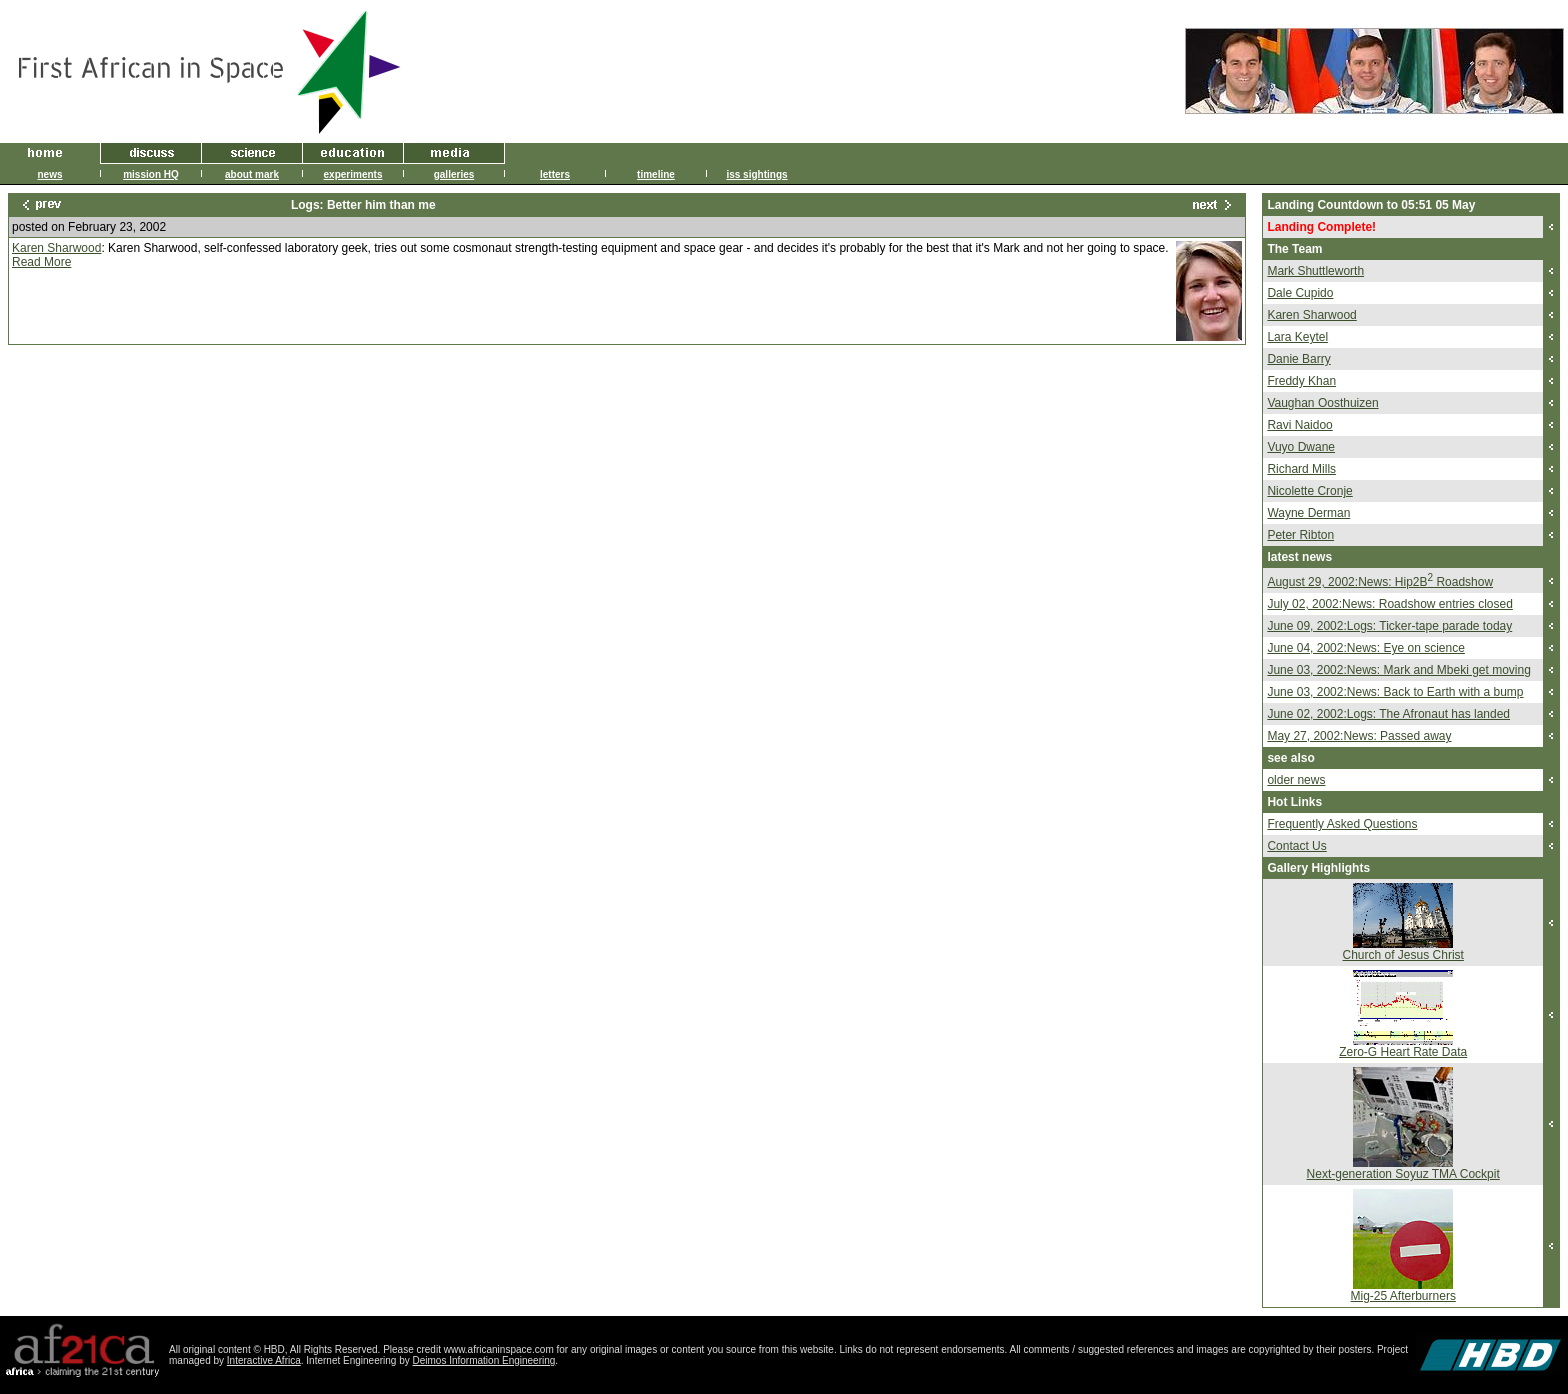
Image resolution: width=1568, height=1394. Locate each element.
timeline (656, 174)
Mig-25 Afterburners (1403, 1296)
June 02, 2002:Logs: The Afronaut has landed (1388, 714)
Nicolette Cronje (1309, 491)
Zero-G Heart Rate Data (1403, 1052)
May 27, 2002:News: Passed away (1359, 736)
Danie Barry (1298, 359)
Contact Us (1296, 846)
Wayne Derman (1308, 513)
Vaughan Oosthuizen (1322, 403)
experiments (353, 174)
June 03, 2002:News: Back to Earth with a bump (1395, 692)
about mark (252, 174)
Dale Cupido (1300, 293)
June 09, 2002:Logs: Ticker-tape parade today (1389, 626)
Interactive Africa (264, 1360)
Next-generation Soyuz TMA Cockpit (1403, 1174)
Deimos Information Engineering (484, 1360)
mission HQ (151, 174)
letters (555, 174)
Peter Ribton (1300, 535)
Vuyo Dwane (1301, 447)
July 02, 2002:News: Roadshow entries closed (1389, 604)
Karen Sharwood (56, 248)
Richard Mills (1301, 469)
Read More (41, 262)
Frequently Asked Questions (1342, 824)
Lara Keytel (1297, 337)
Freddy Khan (1301, 381)
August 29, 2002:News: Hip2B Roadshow (1380, 582)
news (49, 174)
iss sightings (756, 174)
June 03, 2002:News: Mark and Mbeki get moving (1398, 670)
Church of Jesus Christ (1403, 955)
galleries (454, 174)
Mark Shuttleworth (1315, 271)
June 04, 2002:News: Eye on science (1365, 648)
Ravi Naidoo (1299, 425)
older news (1296, 780)
